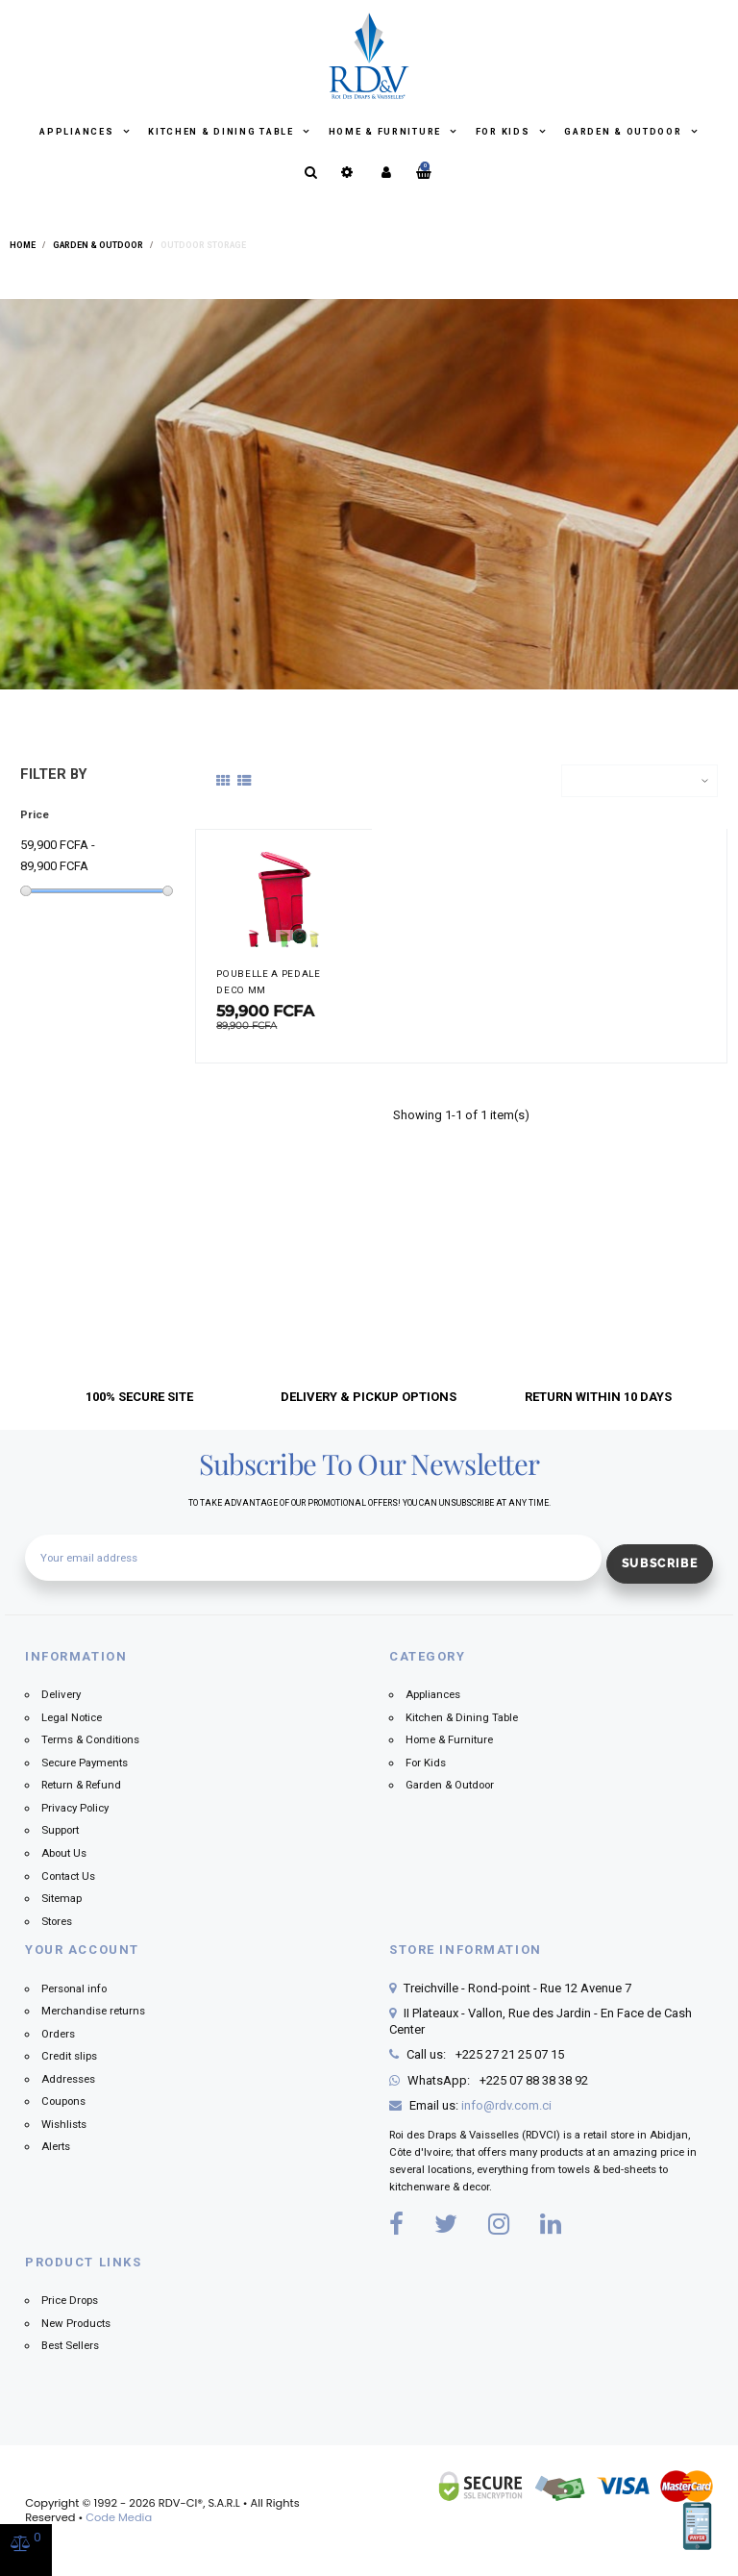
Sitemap (61, 1898)
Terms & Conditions (90, 1739)
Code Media (119, 2517)
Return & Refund (81, 1784)
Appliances (78, 132)
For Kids (504, 132)
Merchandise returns (93, 2010)
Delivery (61, 1694)
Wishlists (63, 2124)
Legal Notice (71, 1717)
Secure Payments (84, 1762)
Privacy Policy (75, 1807)
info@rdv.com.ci (506, 2105)
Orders (58, 2033)
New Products (76, 2323)
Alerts (55, 2146)
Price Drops (69, 2300)
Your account (82, 1949)
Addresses (68, 2079)
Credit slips (69, 2056)
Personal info (74, 1988)
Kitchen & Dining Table (222, 132)
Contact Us (68, 1876)
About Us (63, 1853)
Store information (465, 1949)
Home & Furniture (387, 132)
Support (60, 1830)
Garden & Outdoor (624, 132)
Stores (56, 1921)
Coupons (63, 2101)
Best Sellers (70, 2345)
